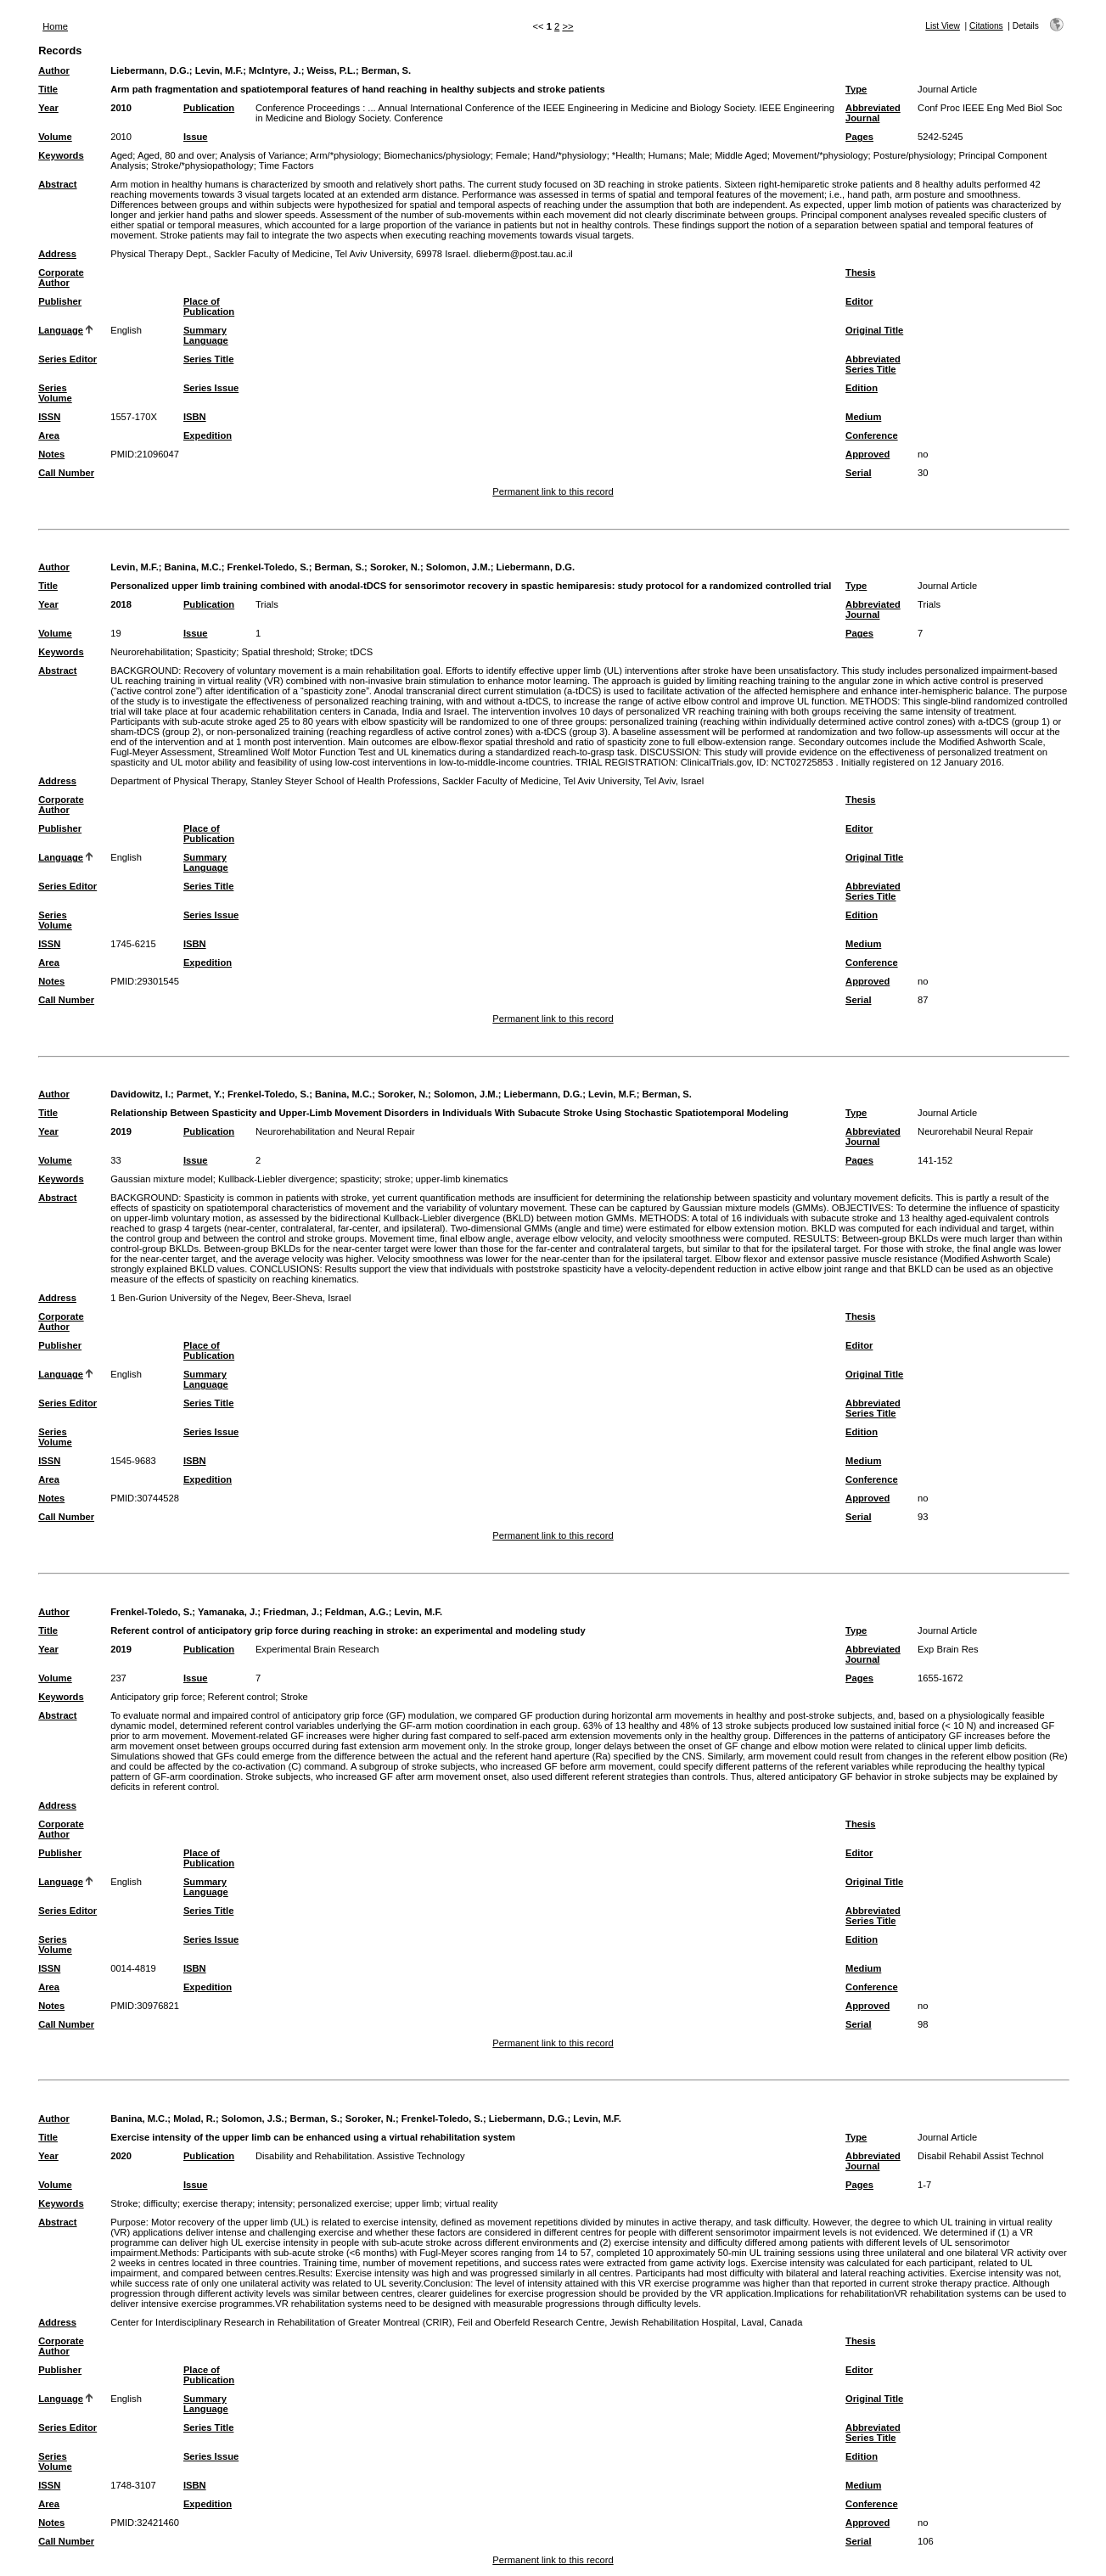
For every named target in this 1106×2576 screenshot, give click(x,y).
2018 (121, 604)
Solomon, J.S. (253, 2118)
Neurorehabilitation (150, 652)
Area (48, 435)
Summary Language (205, 335)
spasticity (359, 1179)
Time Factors (286, 165)
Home (55, 26)
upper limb (417, 2203)
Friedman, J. (291, 1612)
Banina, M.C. (193, 567)
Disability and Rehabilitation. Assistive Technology (360, 2156)
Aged (121, 155)
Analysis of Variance (263, 155)
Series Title (208, 359)
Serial (858, 473)
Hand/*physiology (570, 155)
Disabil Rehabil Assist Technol (980, 2156)
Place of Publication (208, 306)
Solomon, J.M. (458, 567)
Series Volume (55, 393)
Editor (859, 301)
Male (699, 155)
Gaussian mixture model (161, 1179)
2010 (121, 108)
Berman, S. (386, 70)
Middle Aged (741, 155)
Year (48, 108)
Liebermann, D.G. (149, 70)
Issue (195, 137)
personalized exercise (344, 2203)
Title (48, 89)
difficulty (160, 2203)
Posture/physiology (913, 155)
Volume (55, 137)
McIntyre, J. (275, 70)
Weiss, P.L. (330, 70)
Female (511, 155)
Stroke (331, 652)
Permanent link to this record (552, 491)
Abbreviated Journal (873, 113)
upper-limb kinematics (462, 1179)
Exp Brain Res (948, 1649)
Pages (859, 137)
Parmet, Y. (199, 1094)
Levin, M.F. (219, 70)
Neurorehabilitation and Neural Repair (335, 1131)
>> (567, 26)
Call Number (66, 473)
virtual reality (471, 2203)
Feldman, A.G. (357, 1612)
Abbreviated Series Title (873, 364)
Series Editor (67, 359)
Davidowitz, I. (140, 1094)
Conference (871, 435)
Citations (986, 26)
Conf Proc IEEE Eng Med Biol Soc (990, 108)
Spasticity (215, 652)
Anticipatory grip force (156, 1697)
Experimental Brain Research (317, 1649)
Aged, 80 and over (176, 155)
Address (57, 254)
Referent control (242, 1697)
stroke (397, 1179)
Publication (208, 108)
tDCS (362, 652)
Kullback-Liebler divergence (276, 1179)
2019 (121, 1131)
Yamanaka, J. (227, 1612)
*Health (627, 155)
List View (942, 26)
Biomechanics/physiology (437, 155)
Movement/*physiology (820, 155)
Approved (867, 454)
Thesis (860, 272)
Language (60, 330)
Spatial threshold (276, 652)
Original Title (874, 330)
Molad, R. (194, 2118)
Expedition (207, 435)
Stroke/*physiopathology (202, 165)
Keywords (60, 155)
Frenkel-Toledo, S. (268, 567)
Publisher (59, 301)
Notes (51, 454)
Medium (863, 417)
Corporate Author (60, 277)
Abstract (57, 184)
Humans (666, 155)
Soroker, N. (395, 567)
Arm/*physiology (344, 155)
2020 (121, 2156)
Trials (266, 604)
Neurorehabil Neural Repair (975, 1131)
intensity (274, 2203)
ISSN (49, 417)
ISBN (194, 417)
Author (54, 70)
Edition (861, 388)
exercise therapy (217, 2203)
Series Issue (211, 388)
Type (856, 89)
